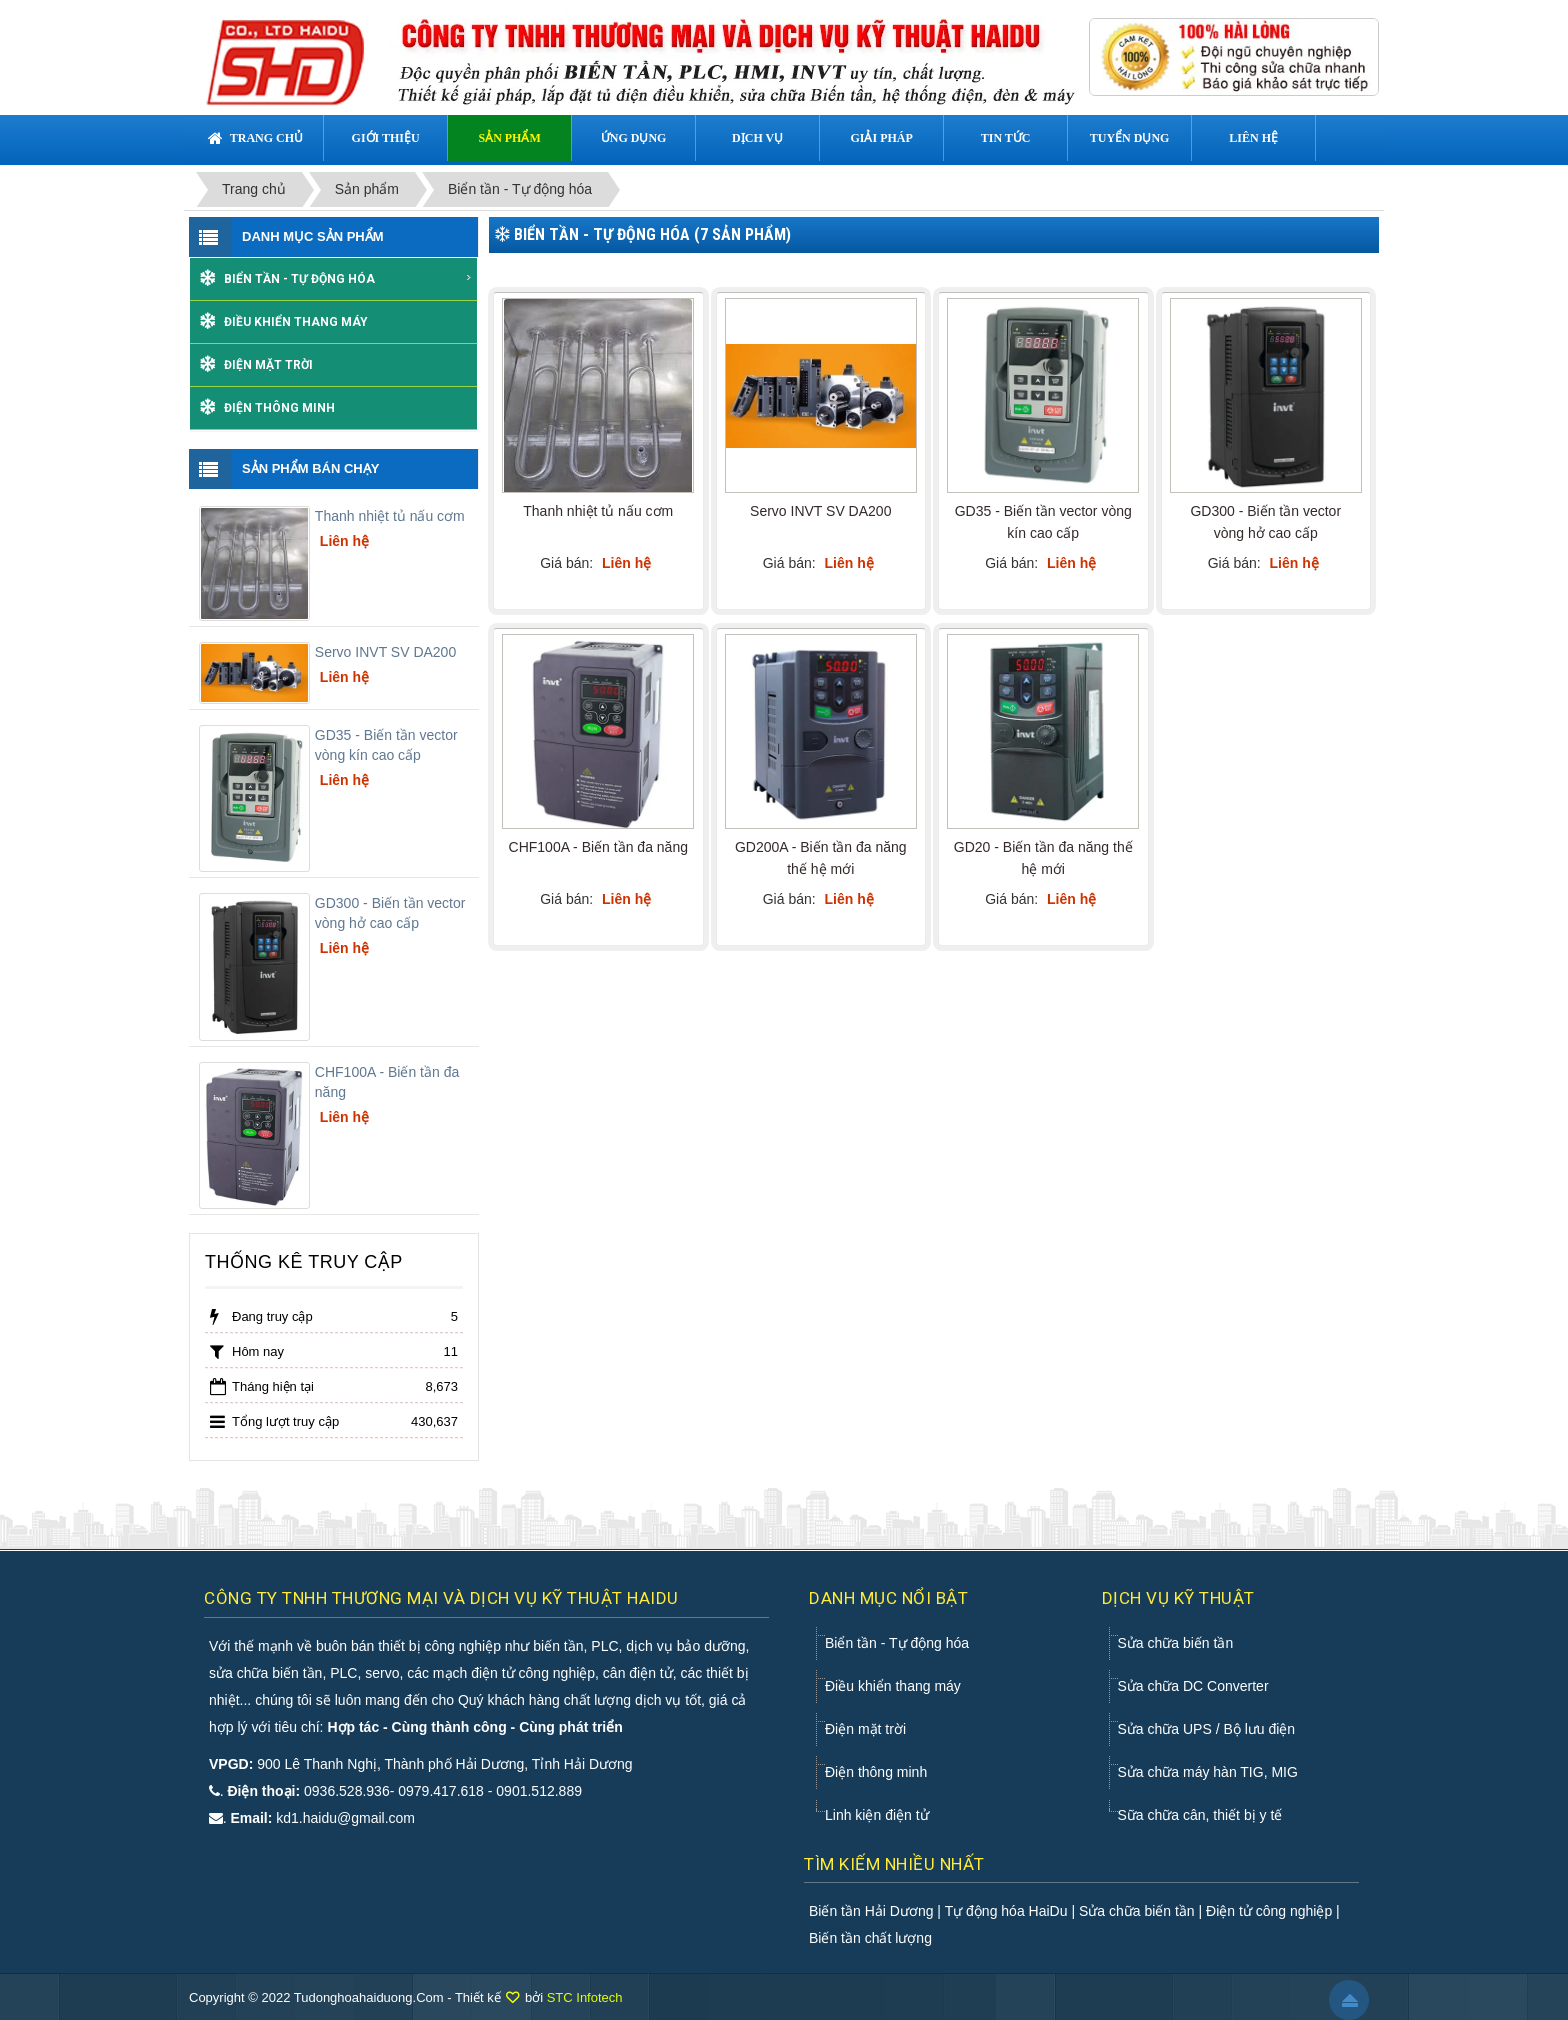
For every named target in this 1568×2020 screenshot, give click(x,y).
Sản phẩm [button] (509, 138)
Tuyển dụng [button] (1130, 138)
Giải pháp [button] (881, 138)
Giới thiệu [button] (386, 138)
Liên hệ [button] (1253, 138)
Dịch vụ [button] (757, 138)
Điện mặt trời (268, 365)
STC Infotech (585, 1997)
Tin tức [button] (1006, 138)
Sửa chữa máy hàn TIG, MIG (1208, 1772)
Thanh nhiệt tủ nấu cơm (390, 516)
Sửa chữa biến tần (1176, 1643)
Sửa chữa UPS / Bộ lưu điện (1207, 1729)
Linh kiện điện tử (877, 1815)
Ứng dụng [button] (634, 138)
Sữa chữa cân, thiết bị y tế (1200, 1815)
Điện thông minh (279, 408)
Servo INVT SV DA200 (385, 652)
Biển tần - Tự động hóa (348, 279)
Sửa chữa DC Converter (1193, 1686)
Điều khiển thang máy (296, 322)
